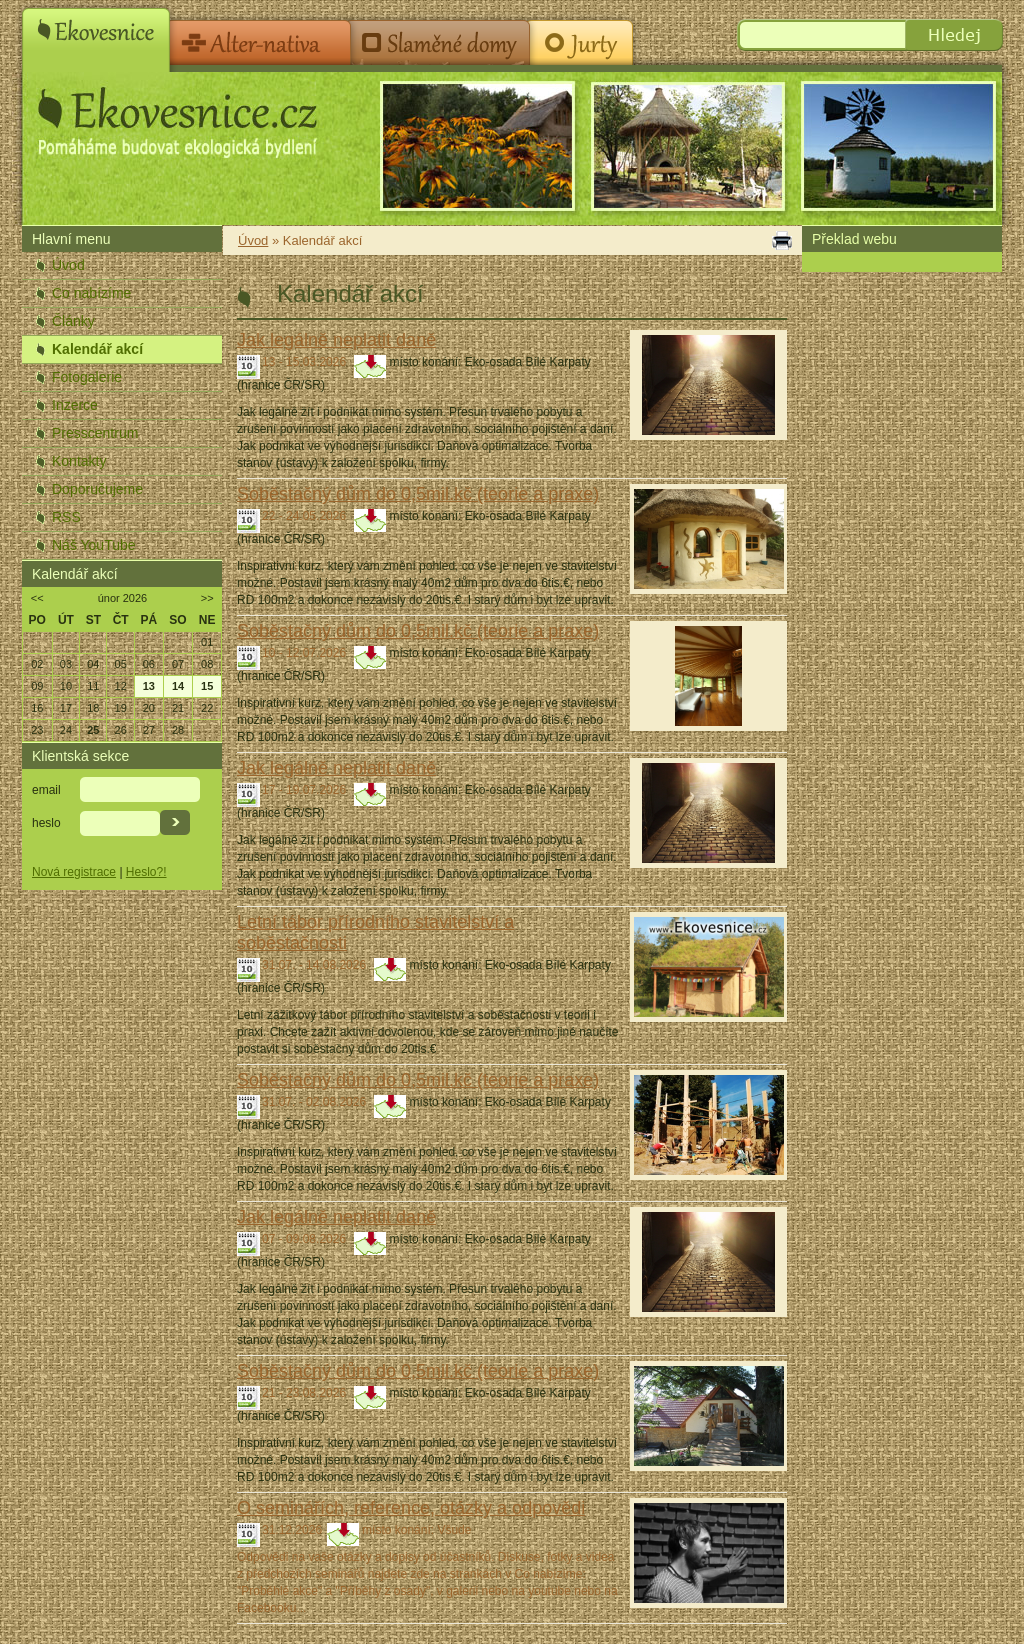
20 (149, 708)
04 (93, 664)
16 (37, 708)
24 (66, 730)
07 (178, 664)
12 (121, 686)
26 (121, 730)
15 (207, 686)
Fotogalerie (87, 377)
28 (178, 730)
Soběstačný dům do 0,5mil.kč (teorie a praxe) (418, 494)
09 (37, 686)
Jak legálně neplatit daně (336, 340)
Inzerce (75, 405)
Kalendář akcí (97, 349)
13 (149, 686)
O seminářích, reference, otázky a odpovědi (411, 1508)
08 (207, 664)
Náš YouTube (94, 545)
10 (66, 686)
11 (93, 686)
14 (178, 686)
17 (66, 708)
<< (37, 598)
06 (149, 664)
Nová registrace (74, 872)
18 (93, 708)
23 (37, 730)
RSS (66, 517)
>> (207, 598)
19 (121, 708)
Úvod (68, 265)
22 (207, 708)
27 (149, 730)
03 (66, 664)
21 (178, 708)
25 (93, 730)
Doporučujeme (97, 489)
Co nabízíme (91, 293)
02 (37, 664)
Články (73, 321)
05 (121, 664)
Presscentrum (95, 433)
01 (207, 642)
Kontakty (79, 461)
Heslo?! (146, 872)
